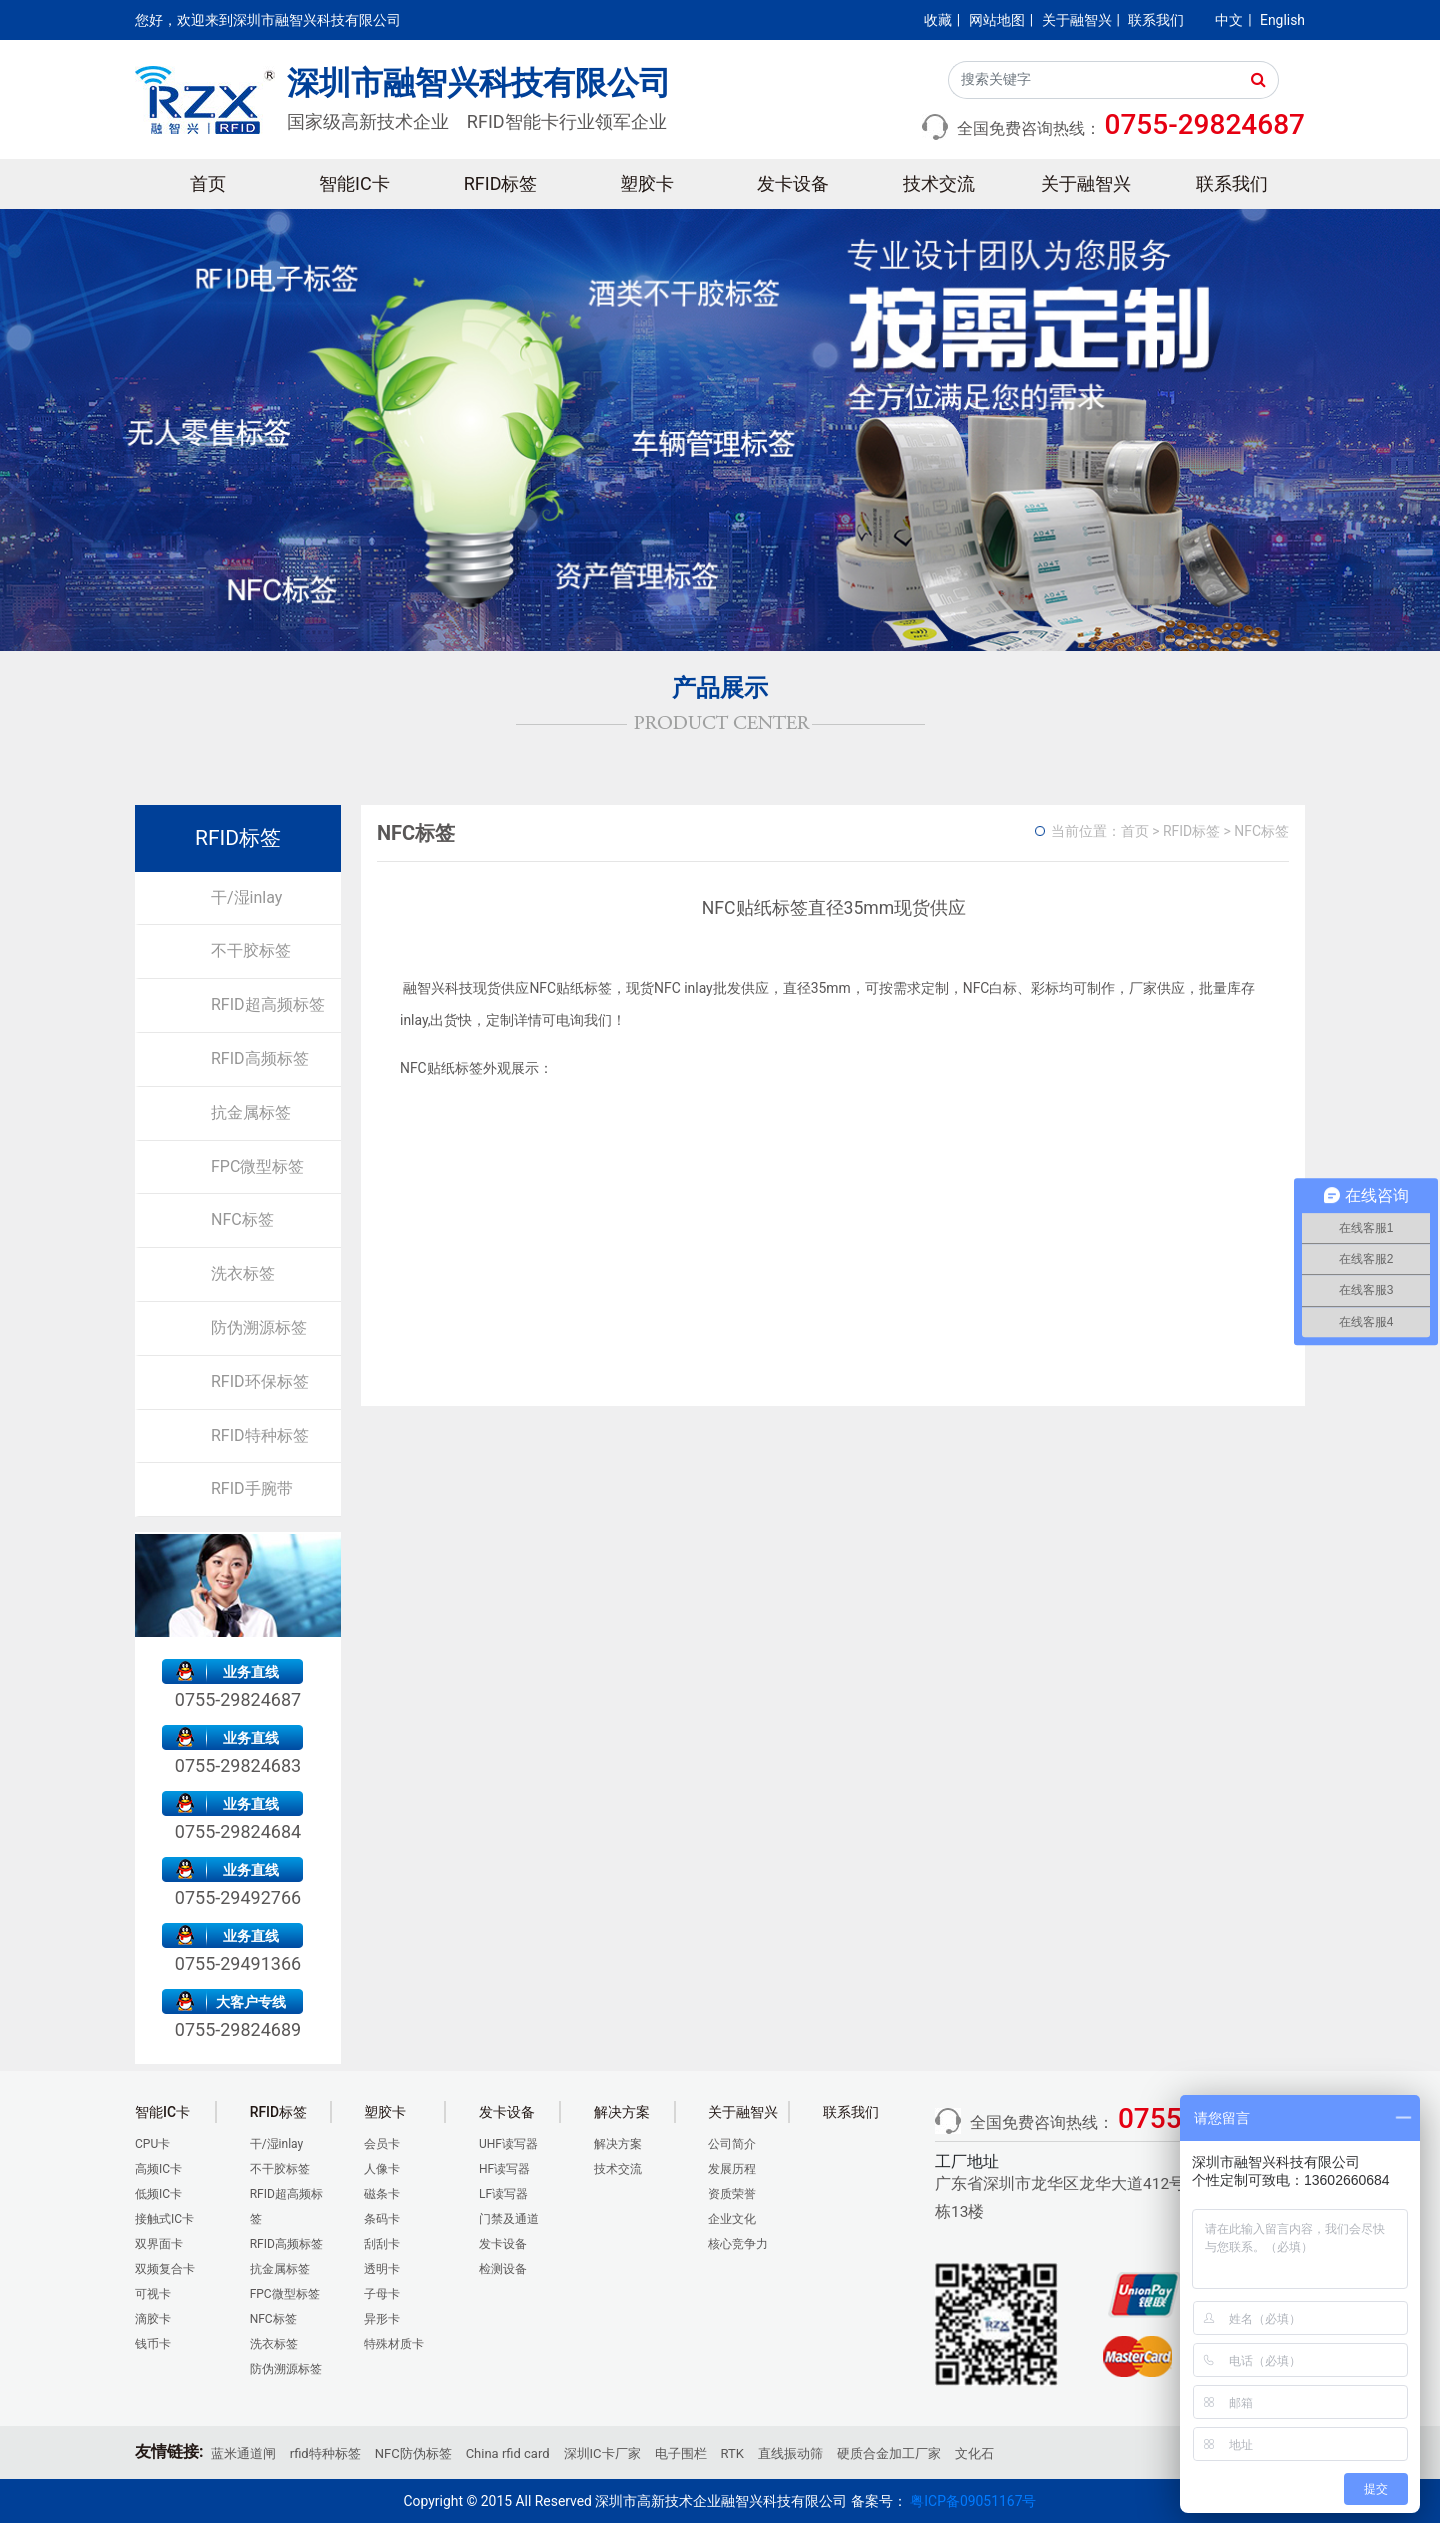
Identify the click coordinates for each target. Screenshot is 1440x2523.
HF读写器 (504, 2169)
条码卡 (382, 2219)
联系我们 (1156, 20)
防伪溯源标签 (259, 1327)
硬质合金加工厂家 (889, 2453)
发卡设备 (793, 183)
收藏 (938, 20)
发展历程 (732, 2169)
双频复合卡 (165, 2269)
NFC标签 (242, 1219)
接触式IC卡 (164, 2219)
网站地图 (997, 20)
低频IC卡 (158, 2194)
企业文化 (732, 2219)
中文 (1229, 20)
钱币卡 (153, 2344)
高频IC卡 (158, 2169)
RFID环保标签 (260, 1381)
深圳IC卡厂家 (602, 2453)
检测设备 (503, 2269)
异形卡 (382, 2319)
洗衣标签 (243, 1273)
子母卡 (382, 2294)
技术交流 (939, 183)
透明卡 (382, 2269)
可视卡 (153, 2294)
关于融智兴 (1077, 20)
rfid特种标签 (325, 2453)
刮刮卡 (382, 2244)
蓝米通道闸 (243, 2453)
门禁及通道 (509, 2219)
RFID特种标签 (260, 1435)
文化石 (974, 2453)
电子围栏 (681, 2453)
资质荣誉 (732, 2194)
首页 (208, 183)
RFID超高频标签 (268, 1004)
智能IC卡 (354, 183)
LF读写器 (503, 2194)
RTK (732, 2453)
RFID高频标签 (260, 1058)
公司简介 (732, 2144)
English (1282, 20)
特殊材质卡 (394, 2344)
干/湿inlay (246, 897)
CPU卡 (152, 2144)
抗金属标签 (251, 1112)
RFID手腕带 (252, 1488)
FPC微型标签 (257, 1166)
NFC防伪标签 (413, 2453)
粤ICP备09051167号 (973, 2501)
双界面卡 (159, 2244)
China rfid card (508, 2453)
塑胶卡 (647, 183)
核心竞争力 (738, 2244)
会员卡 (382, 2144)
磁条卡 (382, 2194)
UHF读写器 (508, 2144)
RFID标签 (501, 183)
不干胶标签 (251, 950)
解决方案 (618, 2144)
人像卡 (382, 2169)
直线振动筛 (790, 2453)
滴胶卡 (153, 2319)
